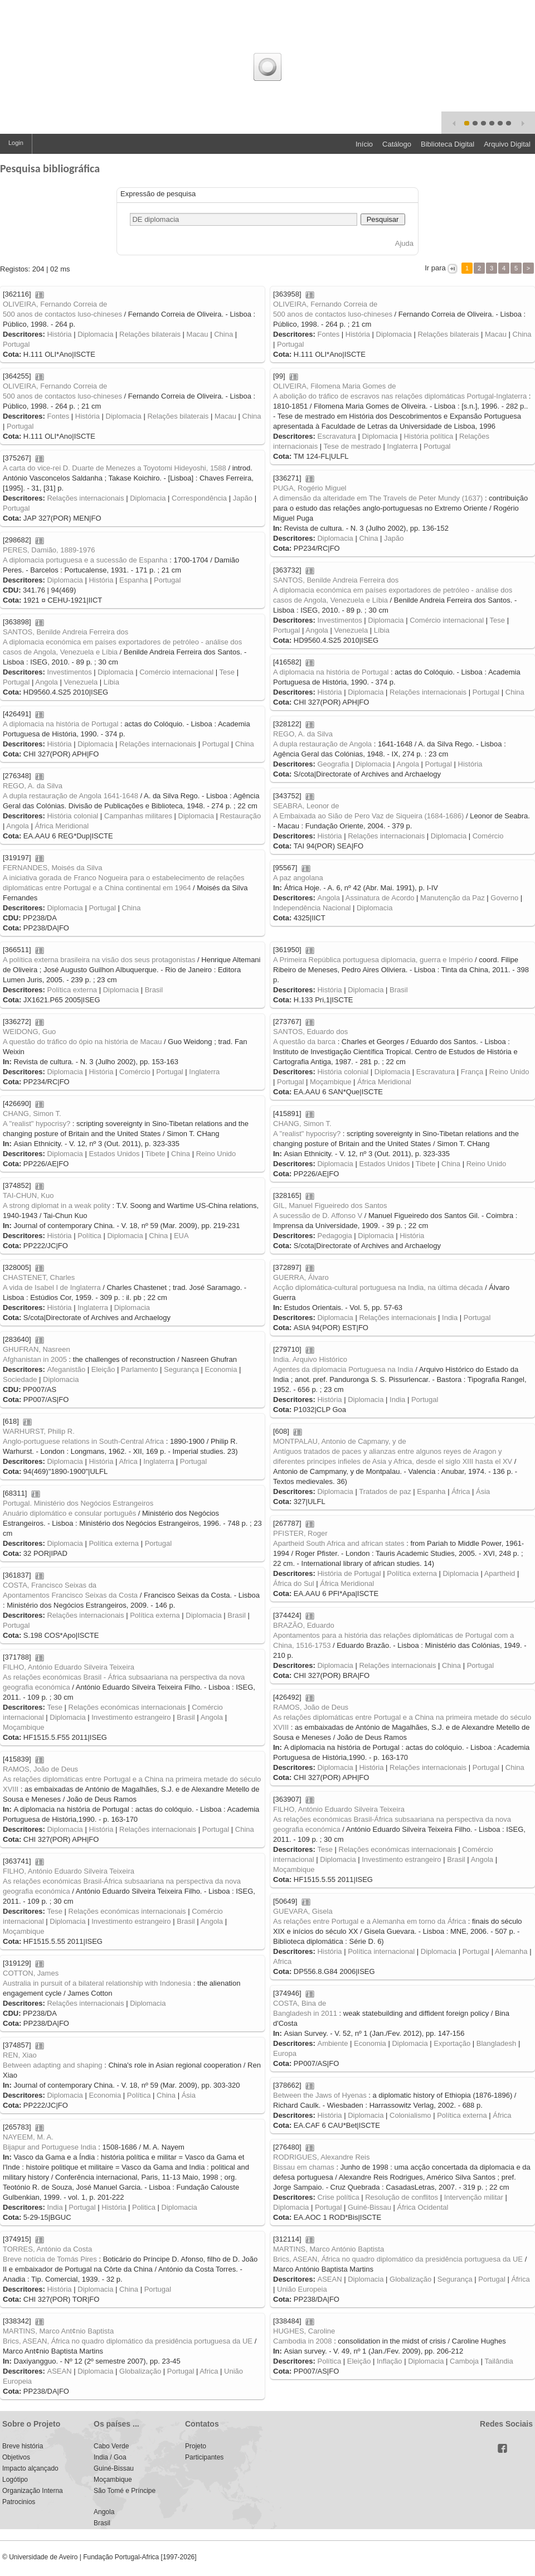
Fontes (328, 334)
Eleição (103, 1369)
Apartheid (499, 1573)
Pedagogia (334, 1235)
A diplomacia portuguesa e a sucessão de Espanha (85, 560)
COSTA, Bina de (299, 2003)
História (59, 334)
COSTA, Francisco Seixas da (49, 1585)
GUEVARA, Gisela (303, 1911)
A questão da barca (304, 1041)
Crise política (338, 2197)
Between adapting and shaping (53, 2065)
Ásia (483, 1491)
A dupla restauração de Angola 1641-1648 (70, 796)
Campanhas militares (138, 816)
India (450, 1317)
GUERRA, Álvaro (301, 1277)
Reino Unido (509, 1072)
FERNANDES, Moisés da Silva (52, 867)
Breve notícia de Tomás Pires (50, 2259)
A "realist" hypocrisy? (36, 1123)
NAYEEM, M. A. (28, 2137)
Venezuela (351, 630)
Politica (143, 2207)
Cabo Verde (111, 2446)
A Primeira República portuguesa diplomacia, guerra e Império (373, 959)
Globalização (410, 2279)
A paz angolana (298, 878)
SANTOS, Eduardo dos (310, 1031)
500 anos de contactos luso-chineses (62, 314)
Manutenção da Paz (452, 898)
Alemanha (511, 1951)
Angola (316, 630)
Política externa (72, 990)
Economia (221, 1369)
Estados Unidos (114, 1153)
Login (15, 142)
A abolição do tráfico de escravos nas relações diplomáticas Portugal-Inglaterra (400, 396)
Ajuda (404, 243)
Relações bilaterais (150, 334)
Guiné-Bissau (369, 2207)
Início (364, 144)
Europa (284, 2053)
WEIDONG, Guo (29, 1031)
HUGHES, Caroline (304, 2331)
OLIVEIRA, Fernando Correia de (55, 304)
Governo (504, 898)
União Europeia (302, 2289)
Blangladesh (496, 2043)
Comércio (488, 836)
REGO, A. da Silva (303, 734)
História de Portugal (349, 1573)
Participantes (204, 2457)
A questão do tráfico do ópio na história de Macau (82, 1041)
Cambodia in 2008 (302, 2341)
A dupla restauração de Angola (322, 744)
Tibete (155, 1153)
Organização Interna (32, 2491)
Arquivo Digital (507, 144)
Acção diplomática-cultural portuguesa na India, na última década (378, 1287)
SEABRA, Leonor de (306, 806)
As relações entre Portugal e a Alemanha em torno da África (369, 1921)
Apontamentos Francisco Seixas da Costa (70, 1595)
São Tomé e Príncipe (124, 2491)
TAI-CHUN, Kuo (28, 1195)
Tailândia (498, 2361)
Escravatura (336, 436)
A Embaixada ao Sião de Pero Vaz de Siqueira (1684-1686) (368, 816)
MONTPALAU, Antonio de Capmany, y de (339, 1441)
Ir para (435, 268)
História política (428, 436)
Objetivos (16, 2457)
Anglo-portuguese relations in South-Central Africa (83, 1441)
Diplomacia (95, 334)
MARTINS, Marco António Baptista (328, 2249)
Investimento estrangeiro (131, 1717)
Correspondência (199, 498)
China (223, 334)
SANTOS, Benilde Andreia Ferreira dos (335, 580)
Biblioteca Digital (447, 144)
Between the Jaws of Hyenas (320, 2095)
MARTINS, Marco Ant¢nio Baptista (58, 2331)
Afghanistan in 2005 (35, 1359)
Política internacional (381, 1951)
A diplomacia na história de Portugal (330, 672)
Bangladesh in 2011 (305, 2013)
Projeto (195, 2446)
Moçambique (330, 1082)
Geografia (333, 764)
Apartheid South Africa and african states (339, 1543)
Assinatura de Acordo (380, 898)
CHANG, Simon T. (32, 1113)
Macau (197, 334)
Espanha (133, 580)
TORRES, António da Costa (47, 2249)
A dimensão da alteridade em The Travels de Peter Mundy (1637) (378, 498)
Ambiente (332, 2043)
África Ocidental (423, 2207)
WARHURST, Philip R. (39, 1431)
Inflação (389, 2361)
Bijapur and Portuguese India (49, 2147)
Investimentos (339, 620)
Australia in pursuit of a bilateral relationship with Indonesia (97, 1983)
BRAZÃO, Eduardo (303, 1625)
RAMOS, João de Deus (310, 1707)
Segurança (181, 1369)
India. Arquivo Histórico (310, 1359)
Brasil (154, 990)
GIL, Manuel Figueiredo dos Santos (330, 1205)
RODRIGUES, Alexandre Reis (321, 2157)
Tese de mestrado (352, 446)
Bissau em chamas (303, 2167)
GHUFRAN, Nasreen (36, 1349)
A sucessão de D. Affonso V (317, 1215)
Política (89, 1235)
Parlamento (139, 1369)
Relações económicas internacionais (127, 1707)
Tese (497, 620)
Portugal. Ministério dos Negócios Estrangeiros (78, 1503)
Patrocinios (18, 2502)
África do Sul (293, 1583)
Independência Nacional (312, 908)
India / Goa (110, 2457)
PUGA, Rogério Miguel (310, 488)
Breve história (22, 2446)
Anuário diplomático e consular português (69, 1513)
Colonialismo (410, 2115)
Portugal (16, 344)
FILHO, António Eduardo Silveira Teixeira (68, 1667)
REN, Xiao (20, 2055)
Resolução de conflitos (401, 2197)
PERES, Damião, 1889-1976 (49, 550)
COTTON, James (31, 1973)
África (460, 1491)
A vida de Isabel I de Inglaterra (52, 1287)
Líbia (382, 630)
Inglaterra (402, 446)
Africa (128, 1461)
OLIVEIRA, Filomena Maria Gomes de (334, 386)
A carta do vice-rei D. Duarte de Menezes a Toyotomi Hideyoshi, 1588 (114, 468)
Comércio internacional (447, 620)
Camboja (464, 2361)
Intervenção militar (473, 2197)
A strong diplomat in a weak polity (56, 1205)
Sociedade (20, 1379)
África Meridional (62, 826)
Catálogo (396, 144)
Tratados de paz (385, 1491)
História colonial (72, 816)
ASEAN (329, 2279)
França (472, 1072)
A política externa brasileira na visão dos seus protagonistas (99, 959)
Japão (242, 498)
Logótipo (15, 2479)
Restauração (240, 816)
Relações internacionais (85, 498)
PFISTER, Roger (300, 1533)
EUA (181, 1235)
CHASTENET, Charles (39, 1277)
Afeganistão (66, 1369)
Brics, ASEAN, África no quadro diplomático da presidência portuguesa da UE (398, 2259)
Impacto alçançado (30, 2468)
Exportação (452, 2043)
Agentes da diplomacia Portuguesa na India (343, 1369)
